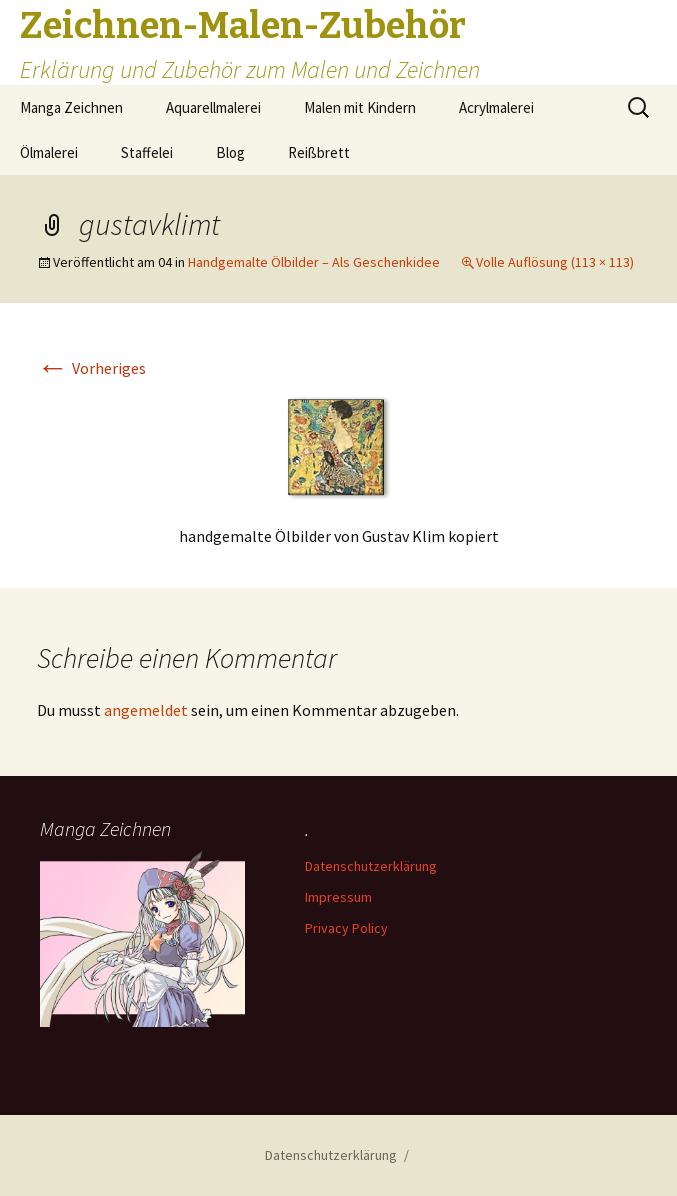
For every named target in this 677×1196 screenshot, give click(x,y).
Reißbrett (319, 152)
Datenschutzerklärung (371, 866)
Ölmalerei (49, 152)
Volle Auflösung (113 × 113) (555, 262)
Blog (230, 152)
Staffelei (147, 152)
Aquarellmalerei (213, 107)
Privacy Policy (346, 928)
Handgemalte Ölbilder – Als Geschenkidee (314, 262)
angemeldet (146, 710)
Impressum (338, 897)
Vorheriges (91, 368)
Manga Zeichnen (71, 107)
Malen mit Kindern (360, 107)
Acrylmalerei (496, 107)
